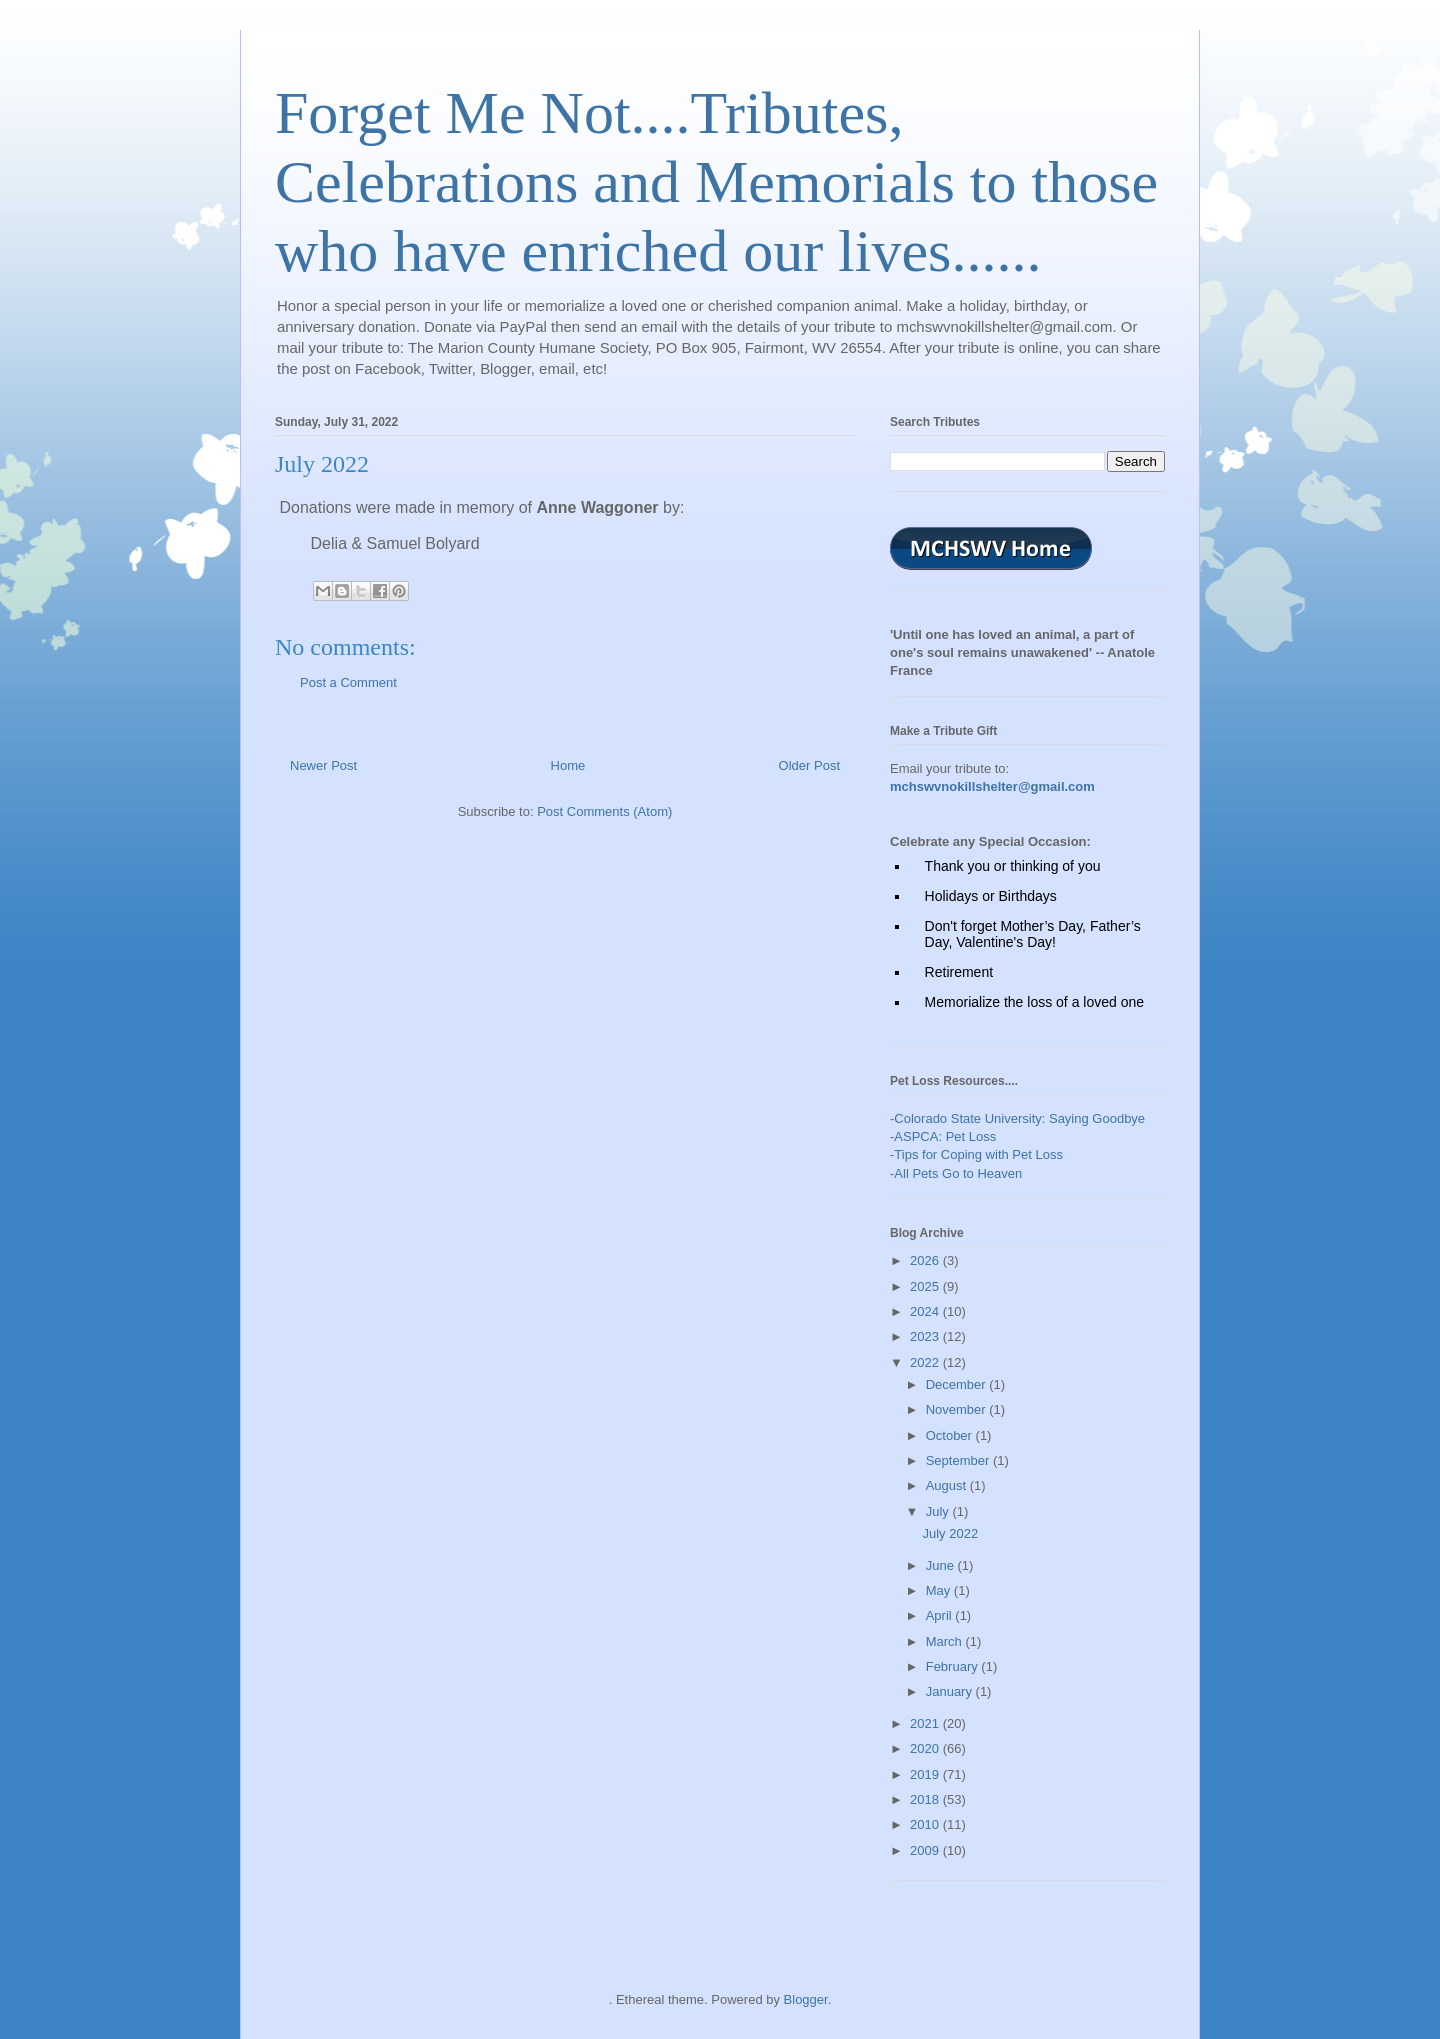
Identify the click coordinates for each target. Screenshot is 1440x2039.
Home (568, 765)
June (942, 1565)
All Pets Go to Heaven (958, 1173)
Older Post (809, 765)
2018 (926, 1799)
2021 (926, 1723)
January (951, 1691)
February (954, 1666)
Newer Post (323, 765)
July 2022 (950, 1533)
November (958, 1409)
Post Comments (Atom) (604, 811)
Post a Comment (348, 682)
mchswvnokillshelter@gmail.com (992, 786)
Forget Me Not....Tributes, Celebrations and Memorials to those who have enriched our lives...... (716, 182)
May (940, 1590)
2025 (926, 1286)
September (959, 1460)
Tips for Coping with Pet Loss (978, 1154)
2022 (926, 1362)
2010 (926, 1824)
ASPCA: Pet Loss (945, 1136)
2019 (926, 1774)
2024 (926, 1311)
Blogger (806, 1999)
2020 (926, 1748)
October (951, 1435)
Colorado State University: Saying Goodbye (1019, 1118)
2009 (926, 1850)
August (948, 1485)
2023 (926, 1336)
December (958, 1384)
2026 (926, 1260)
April (941, 1615)
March (946, 1641)
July (939, 1511)
